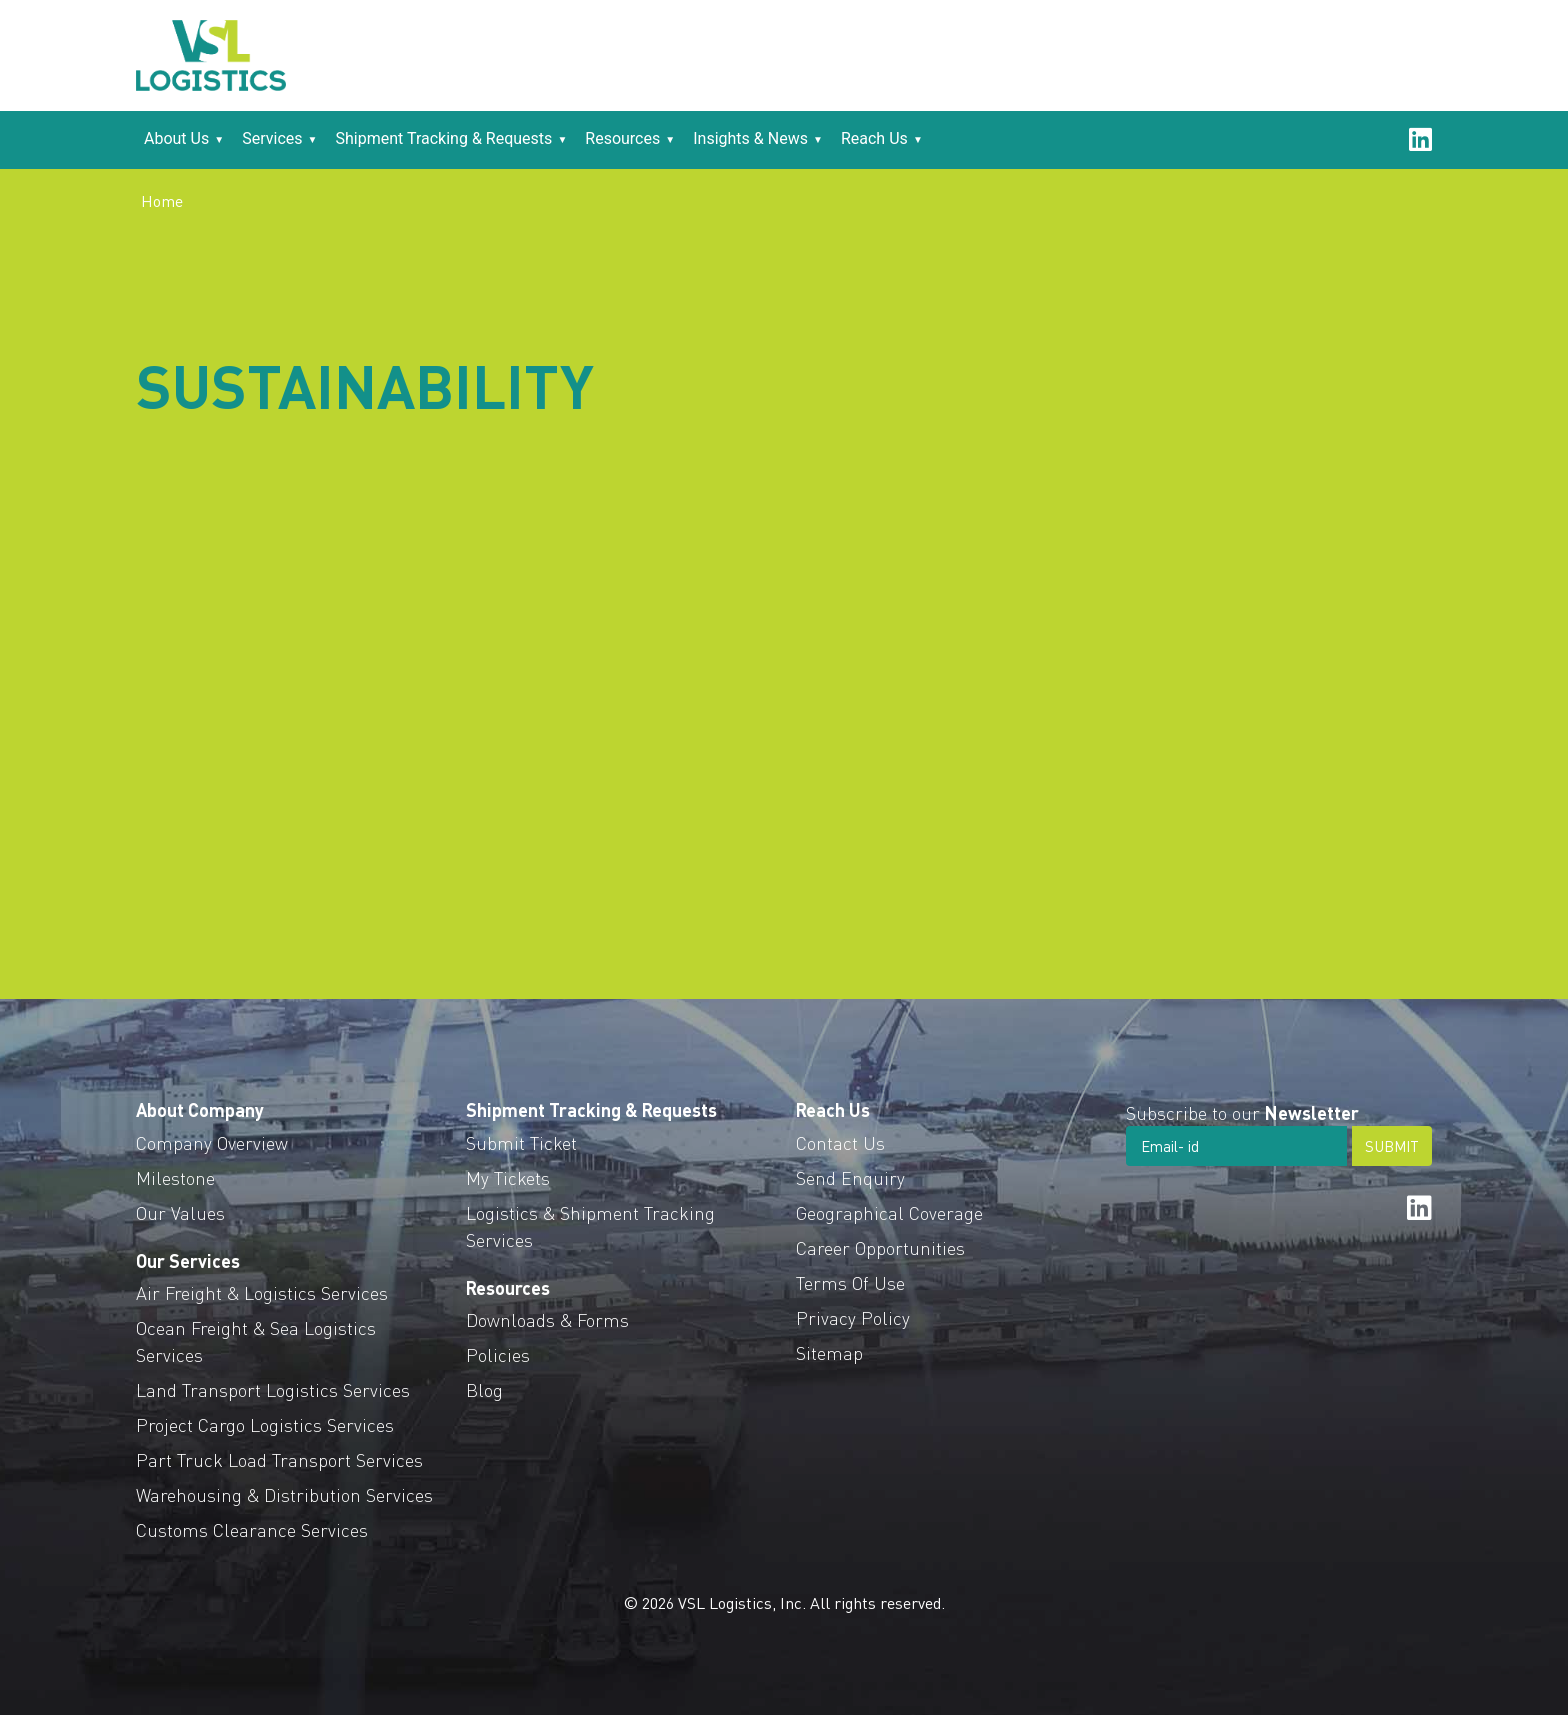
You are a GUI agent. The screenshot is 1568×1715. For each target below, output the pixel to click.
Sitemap (829, 1352)
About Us (176, 138)
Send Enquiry (850, 1177)
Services (272, 138)
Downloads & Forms (547, 1319)
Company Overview (212, 1142)
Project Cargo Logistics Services (265, 1424)
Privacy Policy (853, 1317)
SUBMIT (1392, 1146)
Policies (498, 1354)
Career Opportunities (880, 1247)
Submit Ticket (521, 1142)
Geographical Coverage (889, 1212)
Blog (484, 1389)
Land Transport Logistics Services (273, 1389)
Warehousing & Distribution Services (284, 1494)
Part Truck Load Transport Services (279, 1459)
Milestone (175, 1177)
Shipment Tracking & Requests (444, 138)
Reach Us (874, 138)
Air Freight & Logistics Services (262, 1292)
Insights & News (750, 138)
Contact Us (840, 1142)
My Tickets (508, 1177)
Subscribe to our (1242, 1112)
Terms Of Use (850, 1282)
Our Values (180, 1212)
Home (162, 200)
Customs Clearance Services (252, 1529)
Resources (622, 138)
